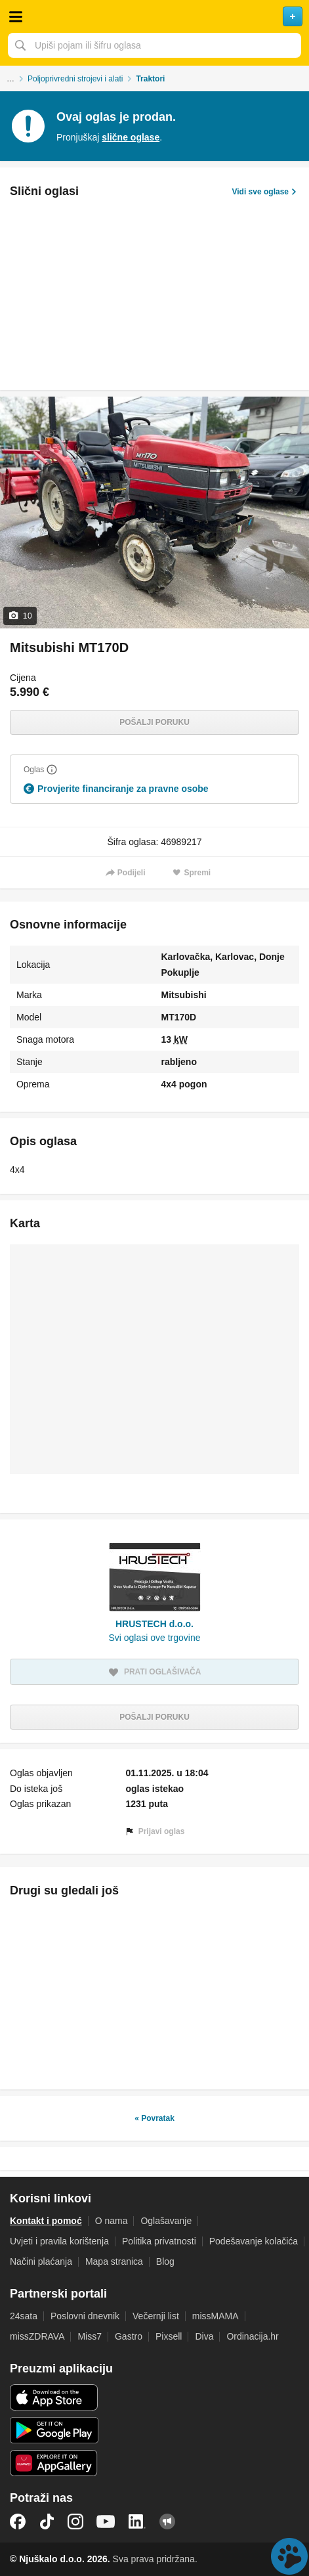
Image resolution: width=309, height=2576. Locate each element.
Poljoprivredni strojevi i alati (75, 78)
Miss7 (89, 2336)
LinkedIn (137, 2521)
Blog (165, 2261)
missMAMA (215, 2316)
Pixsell (168, 2336)
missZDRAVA (37, 2336)
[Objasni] (52, 769)
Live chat (289, 2556)
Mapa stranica (114, 2261)
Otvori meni (15, 16)
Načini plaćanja (41, 2261)
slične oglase (130, 137)
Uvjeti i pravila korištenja (59, 2241)
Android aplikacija (54, 2430)
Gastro (128, 2336)
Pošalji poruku (154, 722)
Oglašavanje (166, 2221)
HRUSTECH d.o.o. (154, 1624)
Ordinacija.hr (252, 2336)
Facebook (18, 2521)
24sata (23, 2316)
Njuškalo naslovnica (154, 16)
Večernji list (156, 2316)
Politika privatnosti (159, 2241)
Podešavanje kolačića (253, 2241)
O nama (111, 2221)
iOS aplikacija (54, 2397)
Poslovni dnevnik (85, 2316)
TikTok (46, 2521)
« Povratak (154, 2118)
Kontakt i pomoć (46, 2221)
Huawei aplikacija (54, 2463)
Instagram (75, 2521)
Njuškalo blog (167, 2521)
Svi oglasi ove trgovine (154, 1637)
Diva (204, 2336)
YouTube (105, 2521)
